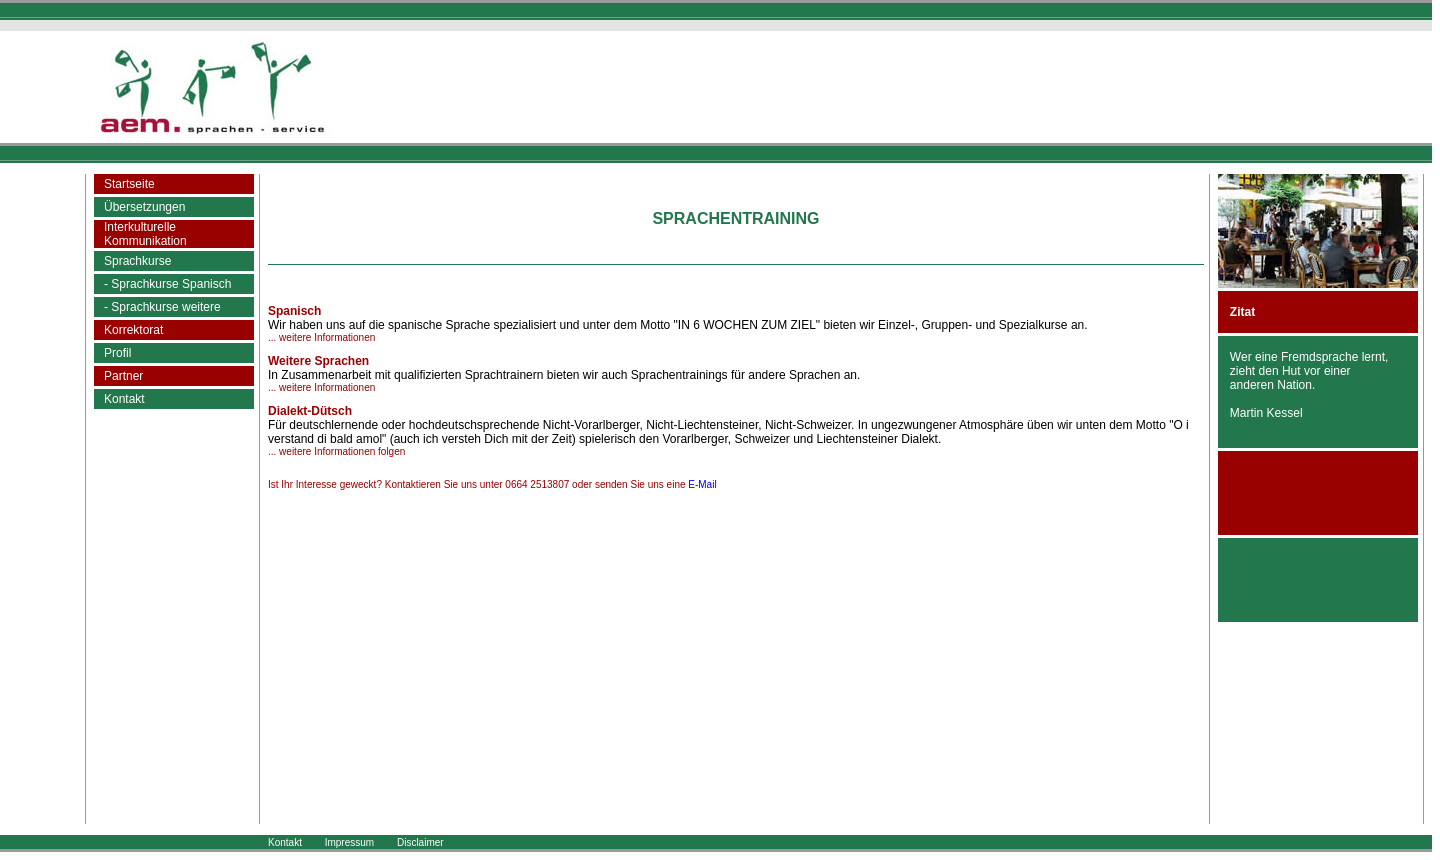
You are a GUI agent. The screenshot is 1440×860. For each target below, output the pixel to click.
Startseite (129, 184)
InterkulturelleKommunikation (145, 234)
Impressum (349, 842)
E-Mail (702, 484)
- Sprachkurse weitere (162, 307)
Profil (117, 353)
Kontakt (124, 399)
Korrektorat (133, 330)
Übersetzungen (144, 207)
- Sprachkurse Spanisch (167, 284)
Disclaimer (420, 842)
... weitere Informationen (321, 337)
